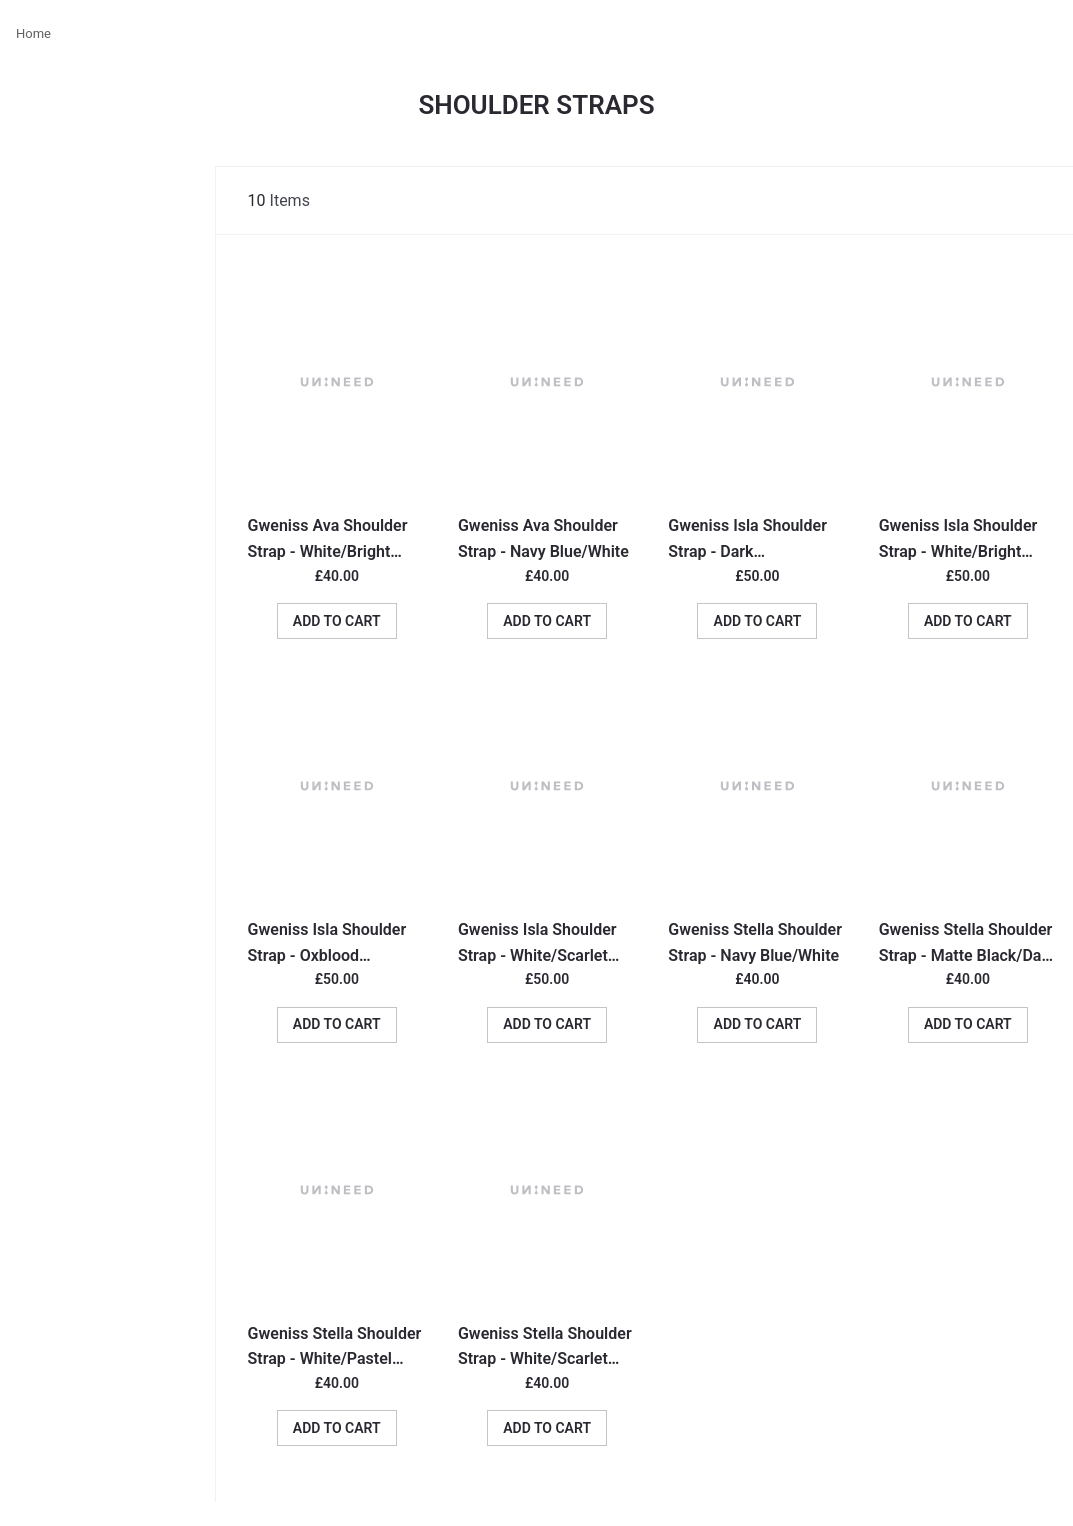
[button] (337, 621)
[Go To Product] (337, 382)
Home (33, 33)
